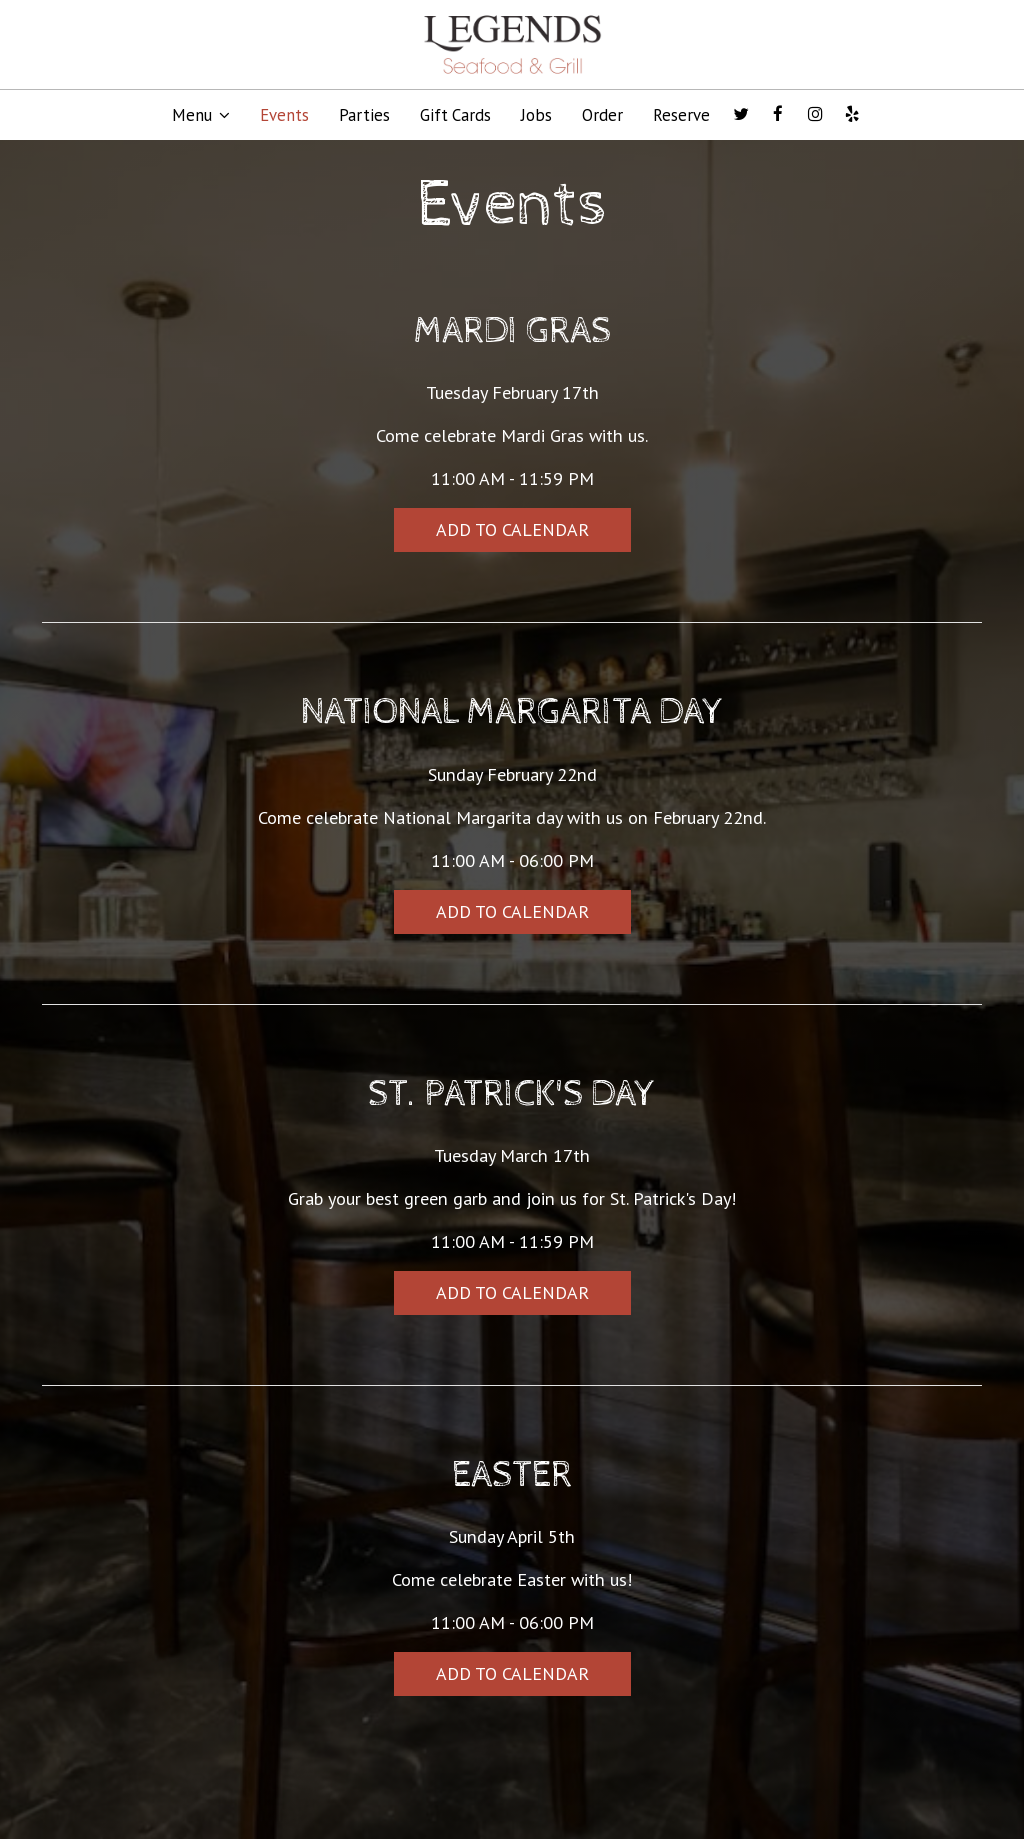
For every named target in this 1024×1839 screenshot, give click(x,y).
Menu (201, 115)
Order (602, 115)
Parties (364, 115)
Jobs (536, 115)
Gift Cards (455, 115)
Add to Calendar (512, 529)
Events (284, 115)
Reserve (681, 115)
